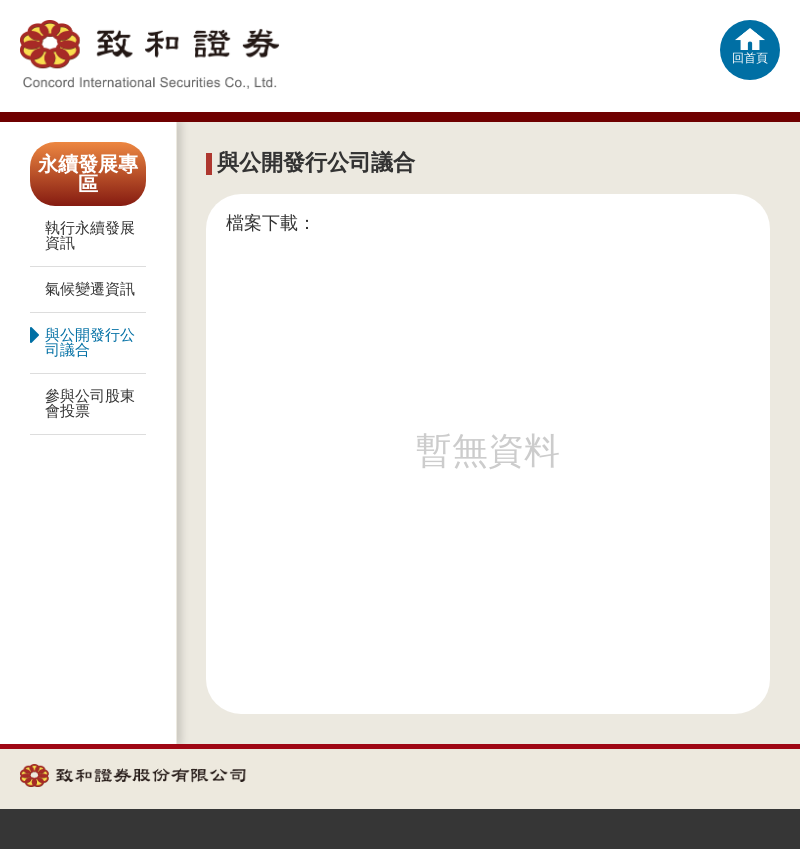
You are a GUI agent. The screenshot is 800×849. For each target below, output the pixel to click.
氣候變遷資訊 (90, 289)
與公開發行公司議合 (82, 339)
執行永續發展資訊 (90, 235)
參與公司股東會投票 (90, 403)
